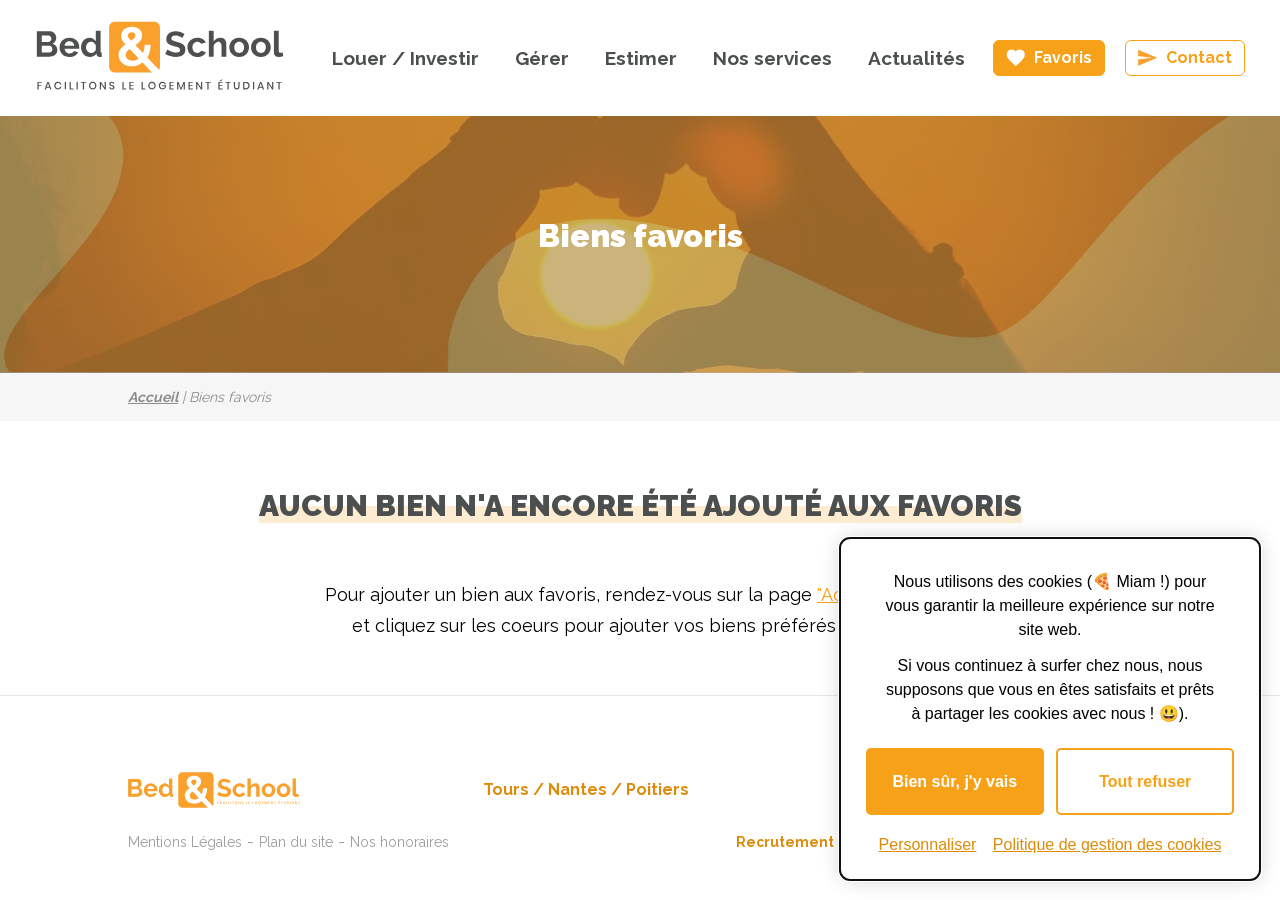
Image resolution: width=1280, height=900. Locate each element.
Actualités (916, 58)
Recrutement (785, 842)
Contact (1199, 57)
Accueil (153, 397)
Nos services (772, 58)
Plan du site (296, 842)
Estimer (641, 58)
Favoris (1063, 57)
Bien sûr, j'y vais (954, 781)
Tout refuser (1145, 781)
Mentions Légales (185, 842)
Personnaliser (928, 844)
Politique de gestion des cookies (1107, 844)
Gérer (542, 58)
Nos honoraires (399, 842)
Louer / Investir (405, 58)
